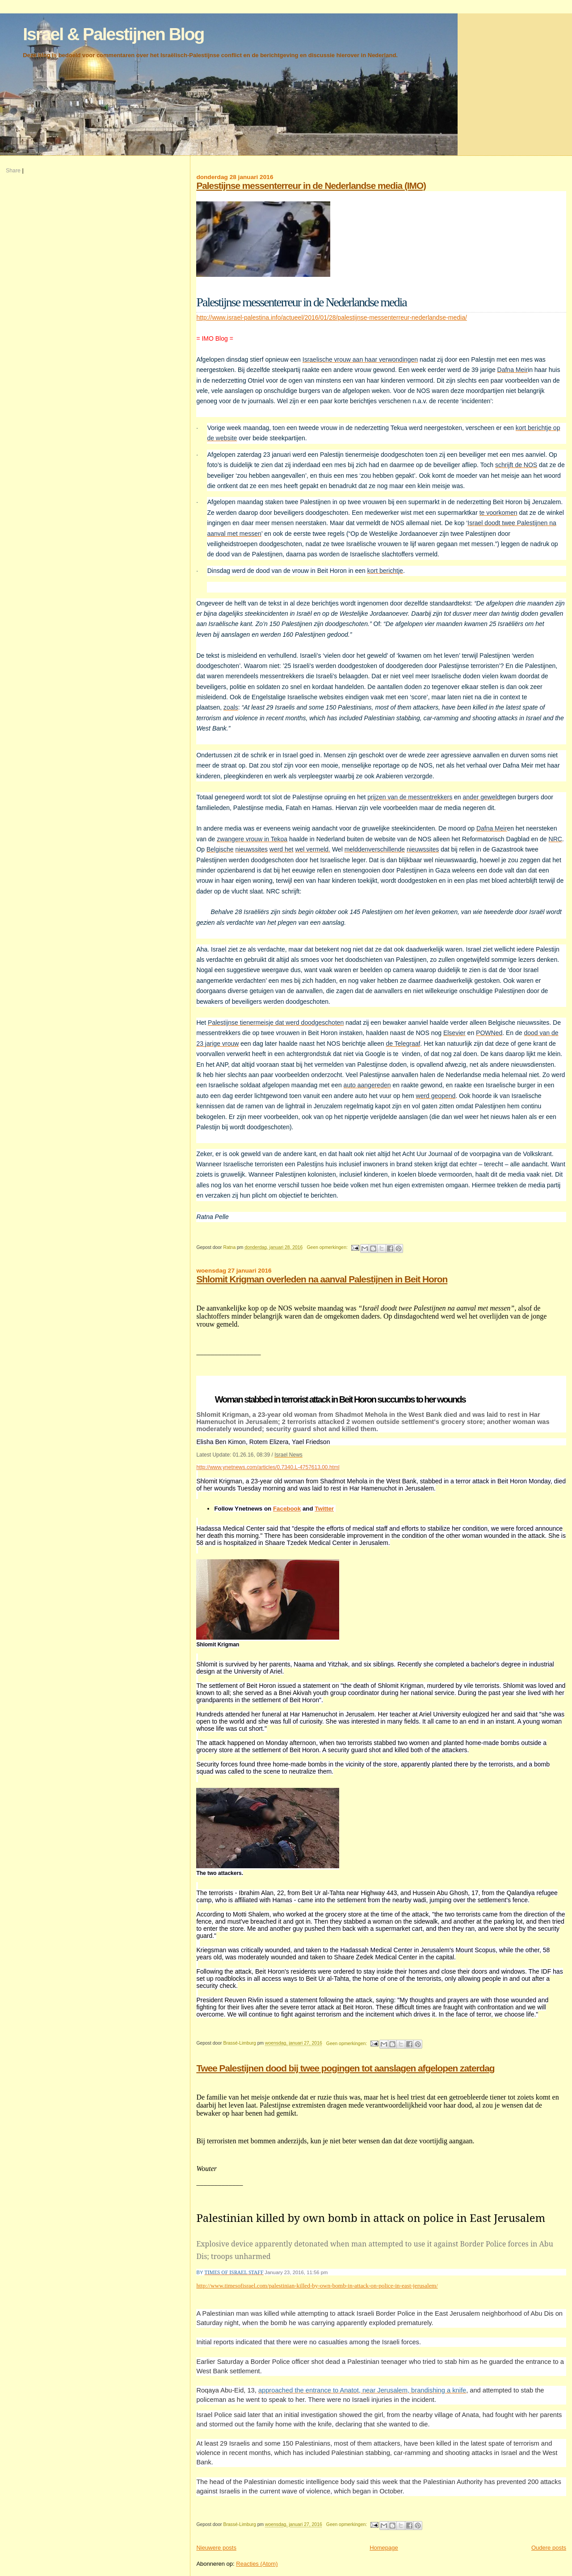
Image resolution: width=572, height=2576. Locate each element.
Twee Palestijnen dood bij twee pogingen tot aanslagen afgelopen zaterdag (345, 2068)
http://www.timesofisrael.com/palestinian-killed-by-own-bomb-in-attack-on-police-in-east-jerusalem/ (316, 2285)
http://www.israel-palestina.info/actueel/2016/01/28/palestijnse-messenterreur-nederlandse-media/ (331, 317)
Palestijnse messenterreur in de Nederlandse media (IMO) (311, 185)
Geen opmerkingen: (328, 1247)
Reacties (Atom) (257, 2563)
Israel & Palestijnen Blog (113, 34)
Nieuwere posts (216, 2547)
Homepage (384, 2547)
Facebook (287, 1508)
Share (13, 170)
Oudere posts (548, 2547)
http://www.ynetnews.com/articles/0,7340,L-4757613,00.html (267, 1467)
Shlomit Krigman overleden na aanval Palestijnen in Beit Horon (321, 1279)
